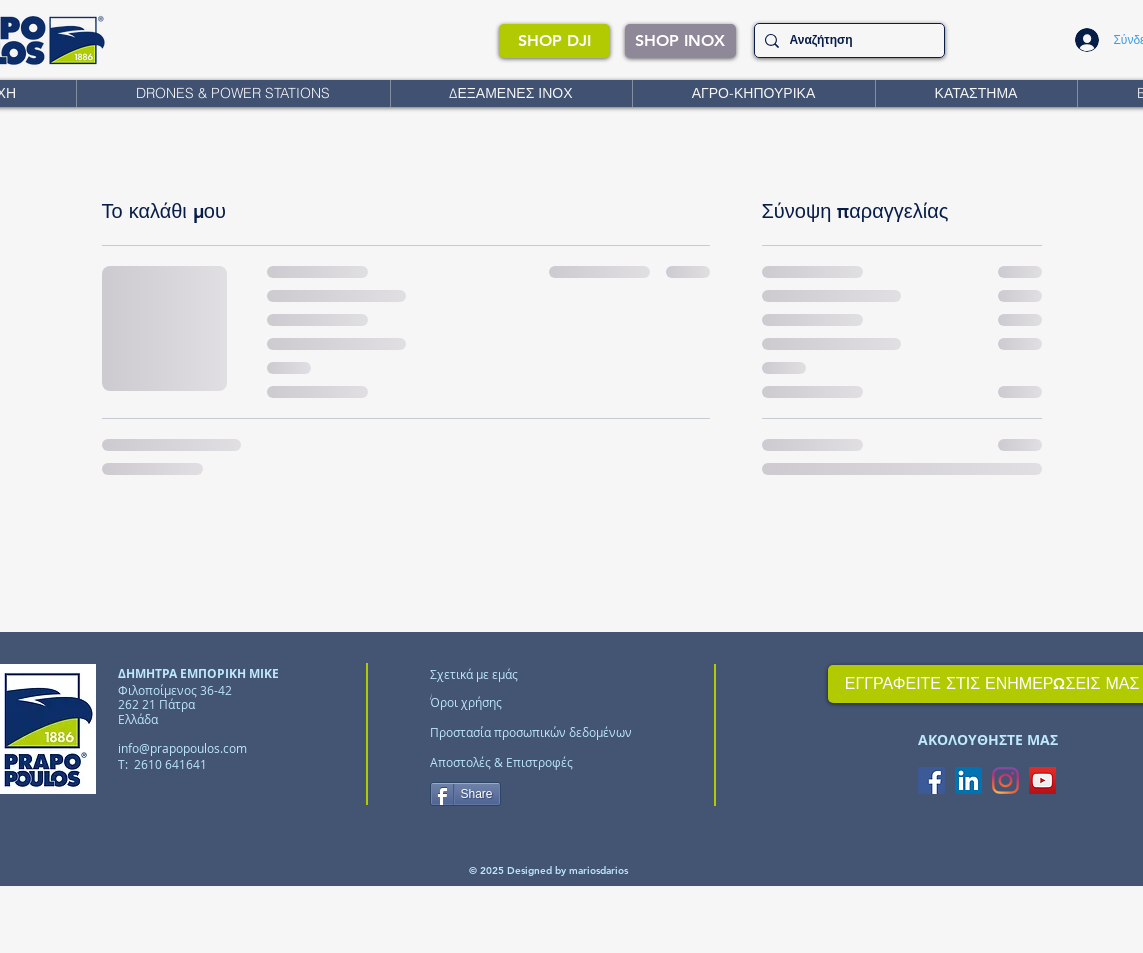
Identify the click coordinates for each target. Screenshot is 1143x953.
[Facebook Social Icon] (931, 780)
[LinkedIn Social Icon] (968, 780)
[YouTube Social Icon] (1042, 780)
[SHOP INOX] (680, 41)
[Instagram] (1005, 780)
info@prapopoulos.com (182, 748)
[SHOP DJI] (554, 41)
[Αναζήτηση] (846, 40)
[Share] (465, 794)
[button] (233, 93)
